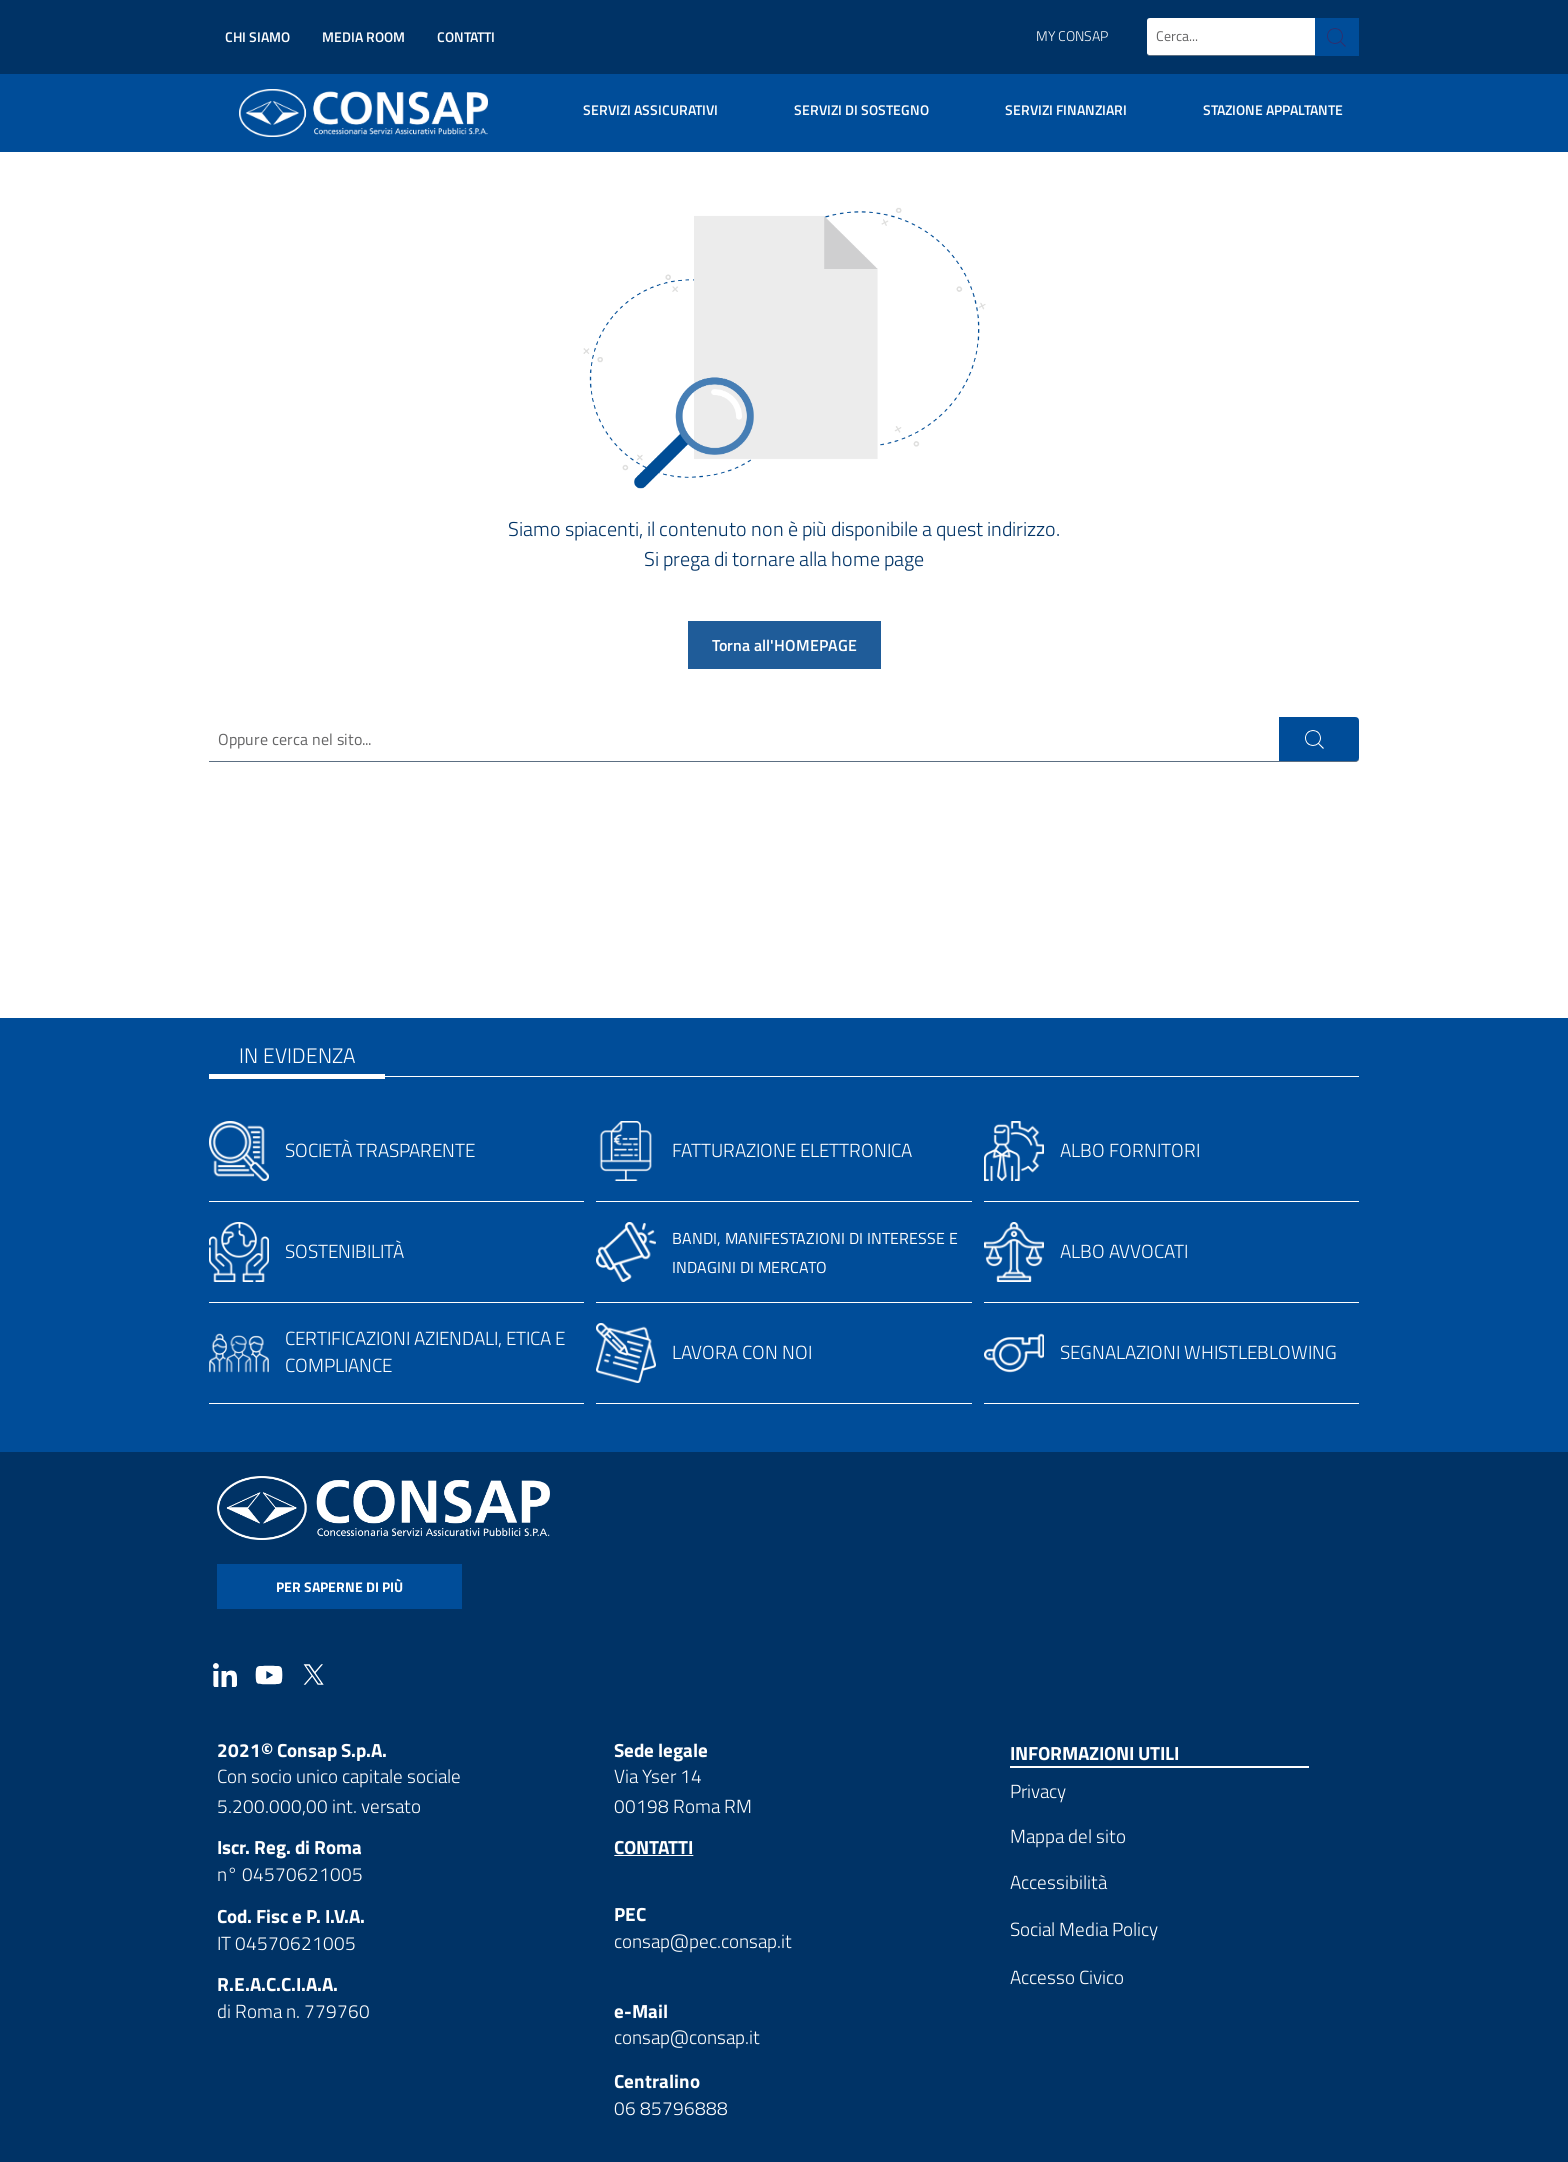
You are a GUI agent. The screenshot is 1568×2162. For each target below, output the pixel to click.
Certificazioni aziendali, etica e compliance (425, 1351)
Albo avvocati (1124, 1250)
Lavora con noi (742, 1351)
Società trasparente (380, 1149)
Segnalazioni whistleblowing (1198, 1351)
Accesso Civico (1067, 1976)
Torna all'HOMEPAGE (784, 645)
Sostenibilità (344, 1250)
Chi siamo (257, 36)
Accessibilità (1058, 1881)
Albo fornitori (1130, 1149)
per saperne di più (339, 1587)
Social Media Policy (1084, 1929)
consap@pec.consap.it (703, 1940)
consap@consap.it (687, 2037)
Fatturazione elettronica (792, 1149)
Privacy (1038, 1790)
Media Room (363, 36)
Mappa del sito (1068, 1835)
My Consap (1072, 36)
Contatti (466, 36)
